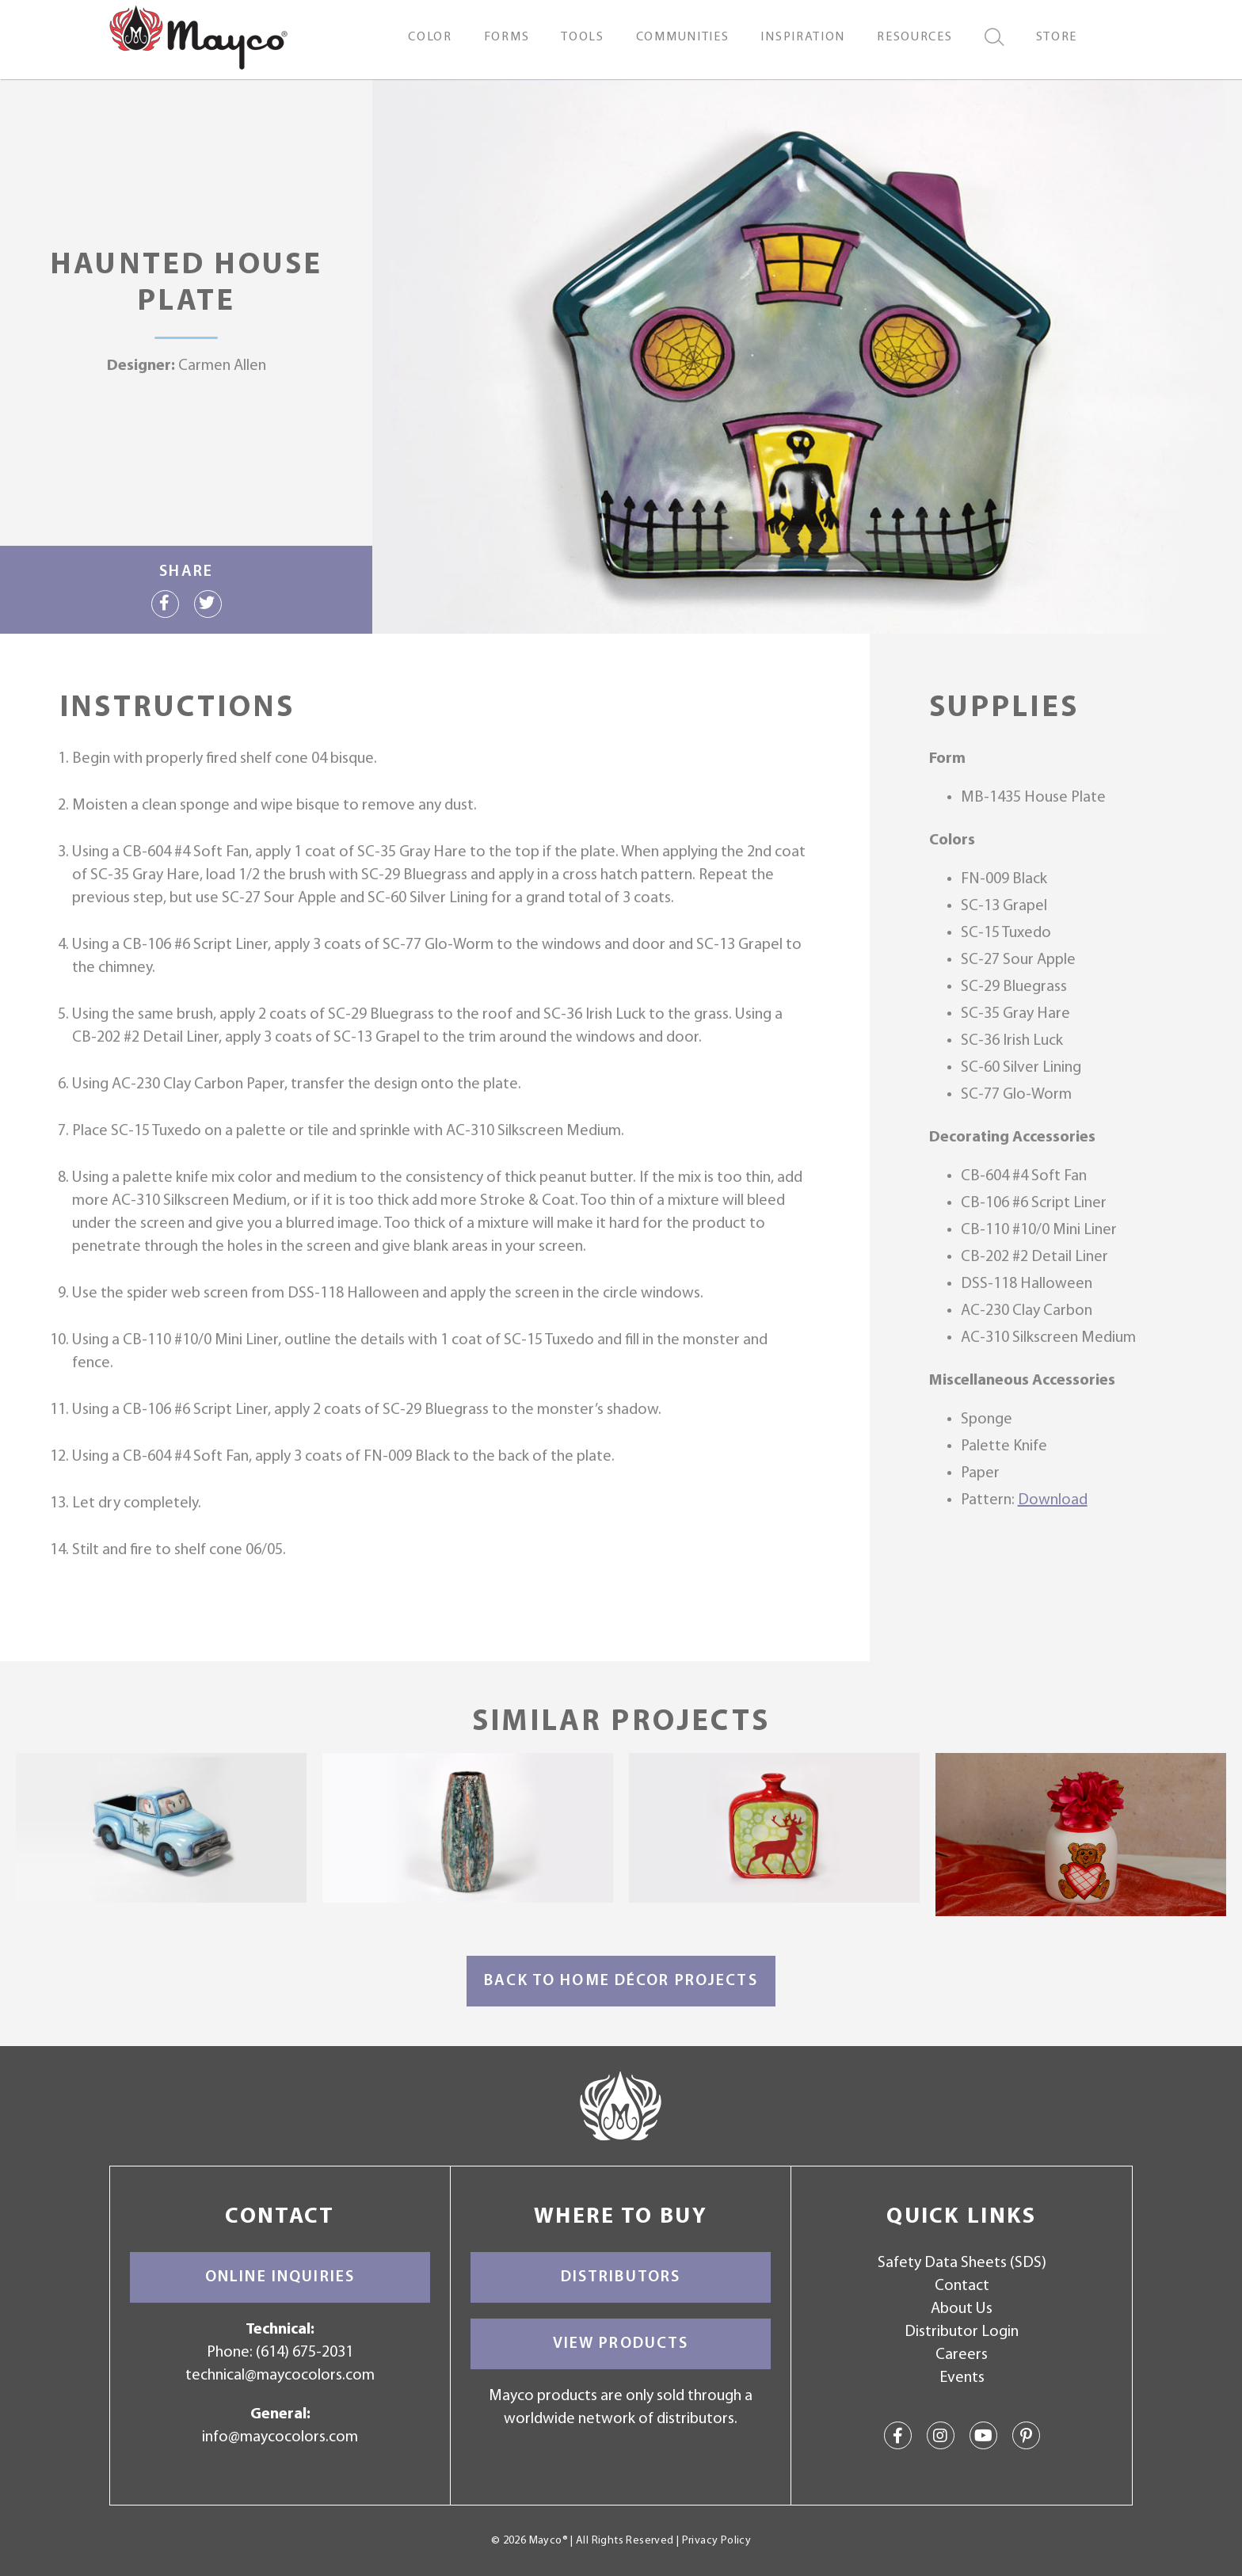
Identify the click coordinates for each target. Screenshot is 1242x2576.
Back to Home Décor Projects (621, 1981)
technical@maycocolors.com (280, 2376)
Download (1053, 1500)
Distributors (621, 2277)
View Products (621, 2344)
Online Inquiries (280, 2277)
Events (962, 2378)
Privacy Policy (716, 2541)
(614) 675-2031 (304, 2353)
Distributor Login (962, 2332)
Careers (961, 2355)
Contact (962, 2286)
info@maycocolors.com (280, 2437)
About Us (961, 2309)
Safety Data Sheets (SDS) (962, 2263)
